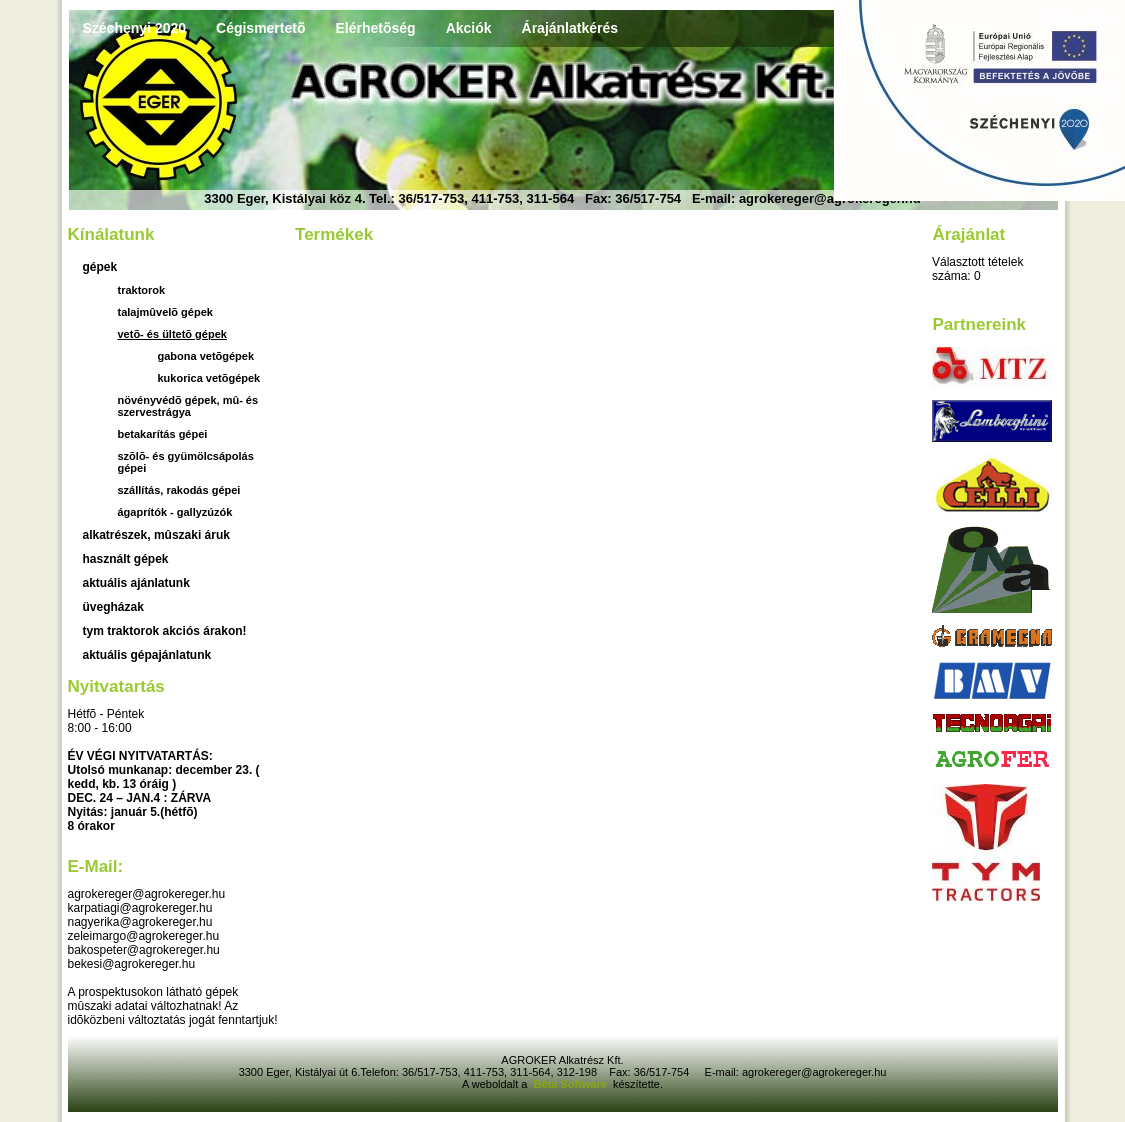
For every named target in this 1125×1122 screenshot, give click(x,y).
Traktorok (142, 290)
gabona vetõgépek (206, 356)
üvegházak (113, 607)
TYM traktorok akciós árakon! (165, 631)
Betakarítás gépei (163, 434)
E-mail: (96, 866)
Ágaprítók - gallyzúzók (175, 512)
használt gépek (126, 559)
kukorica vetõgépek (209, 378)
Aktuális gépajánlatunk (147, 655)
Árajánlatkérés (570, 28)
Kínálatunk (111, 234)
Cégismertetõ (260, 28)
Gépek (100, 267)
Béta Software (569, 1084)
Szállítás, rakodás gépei (179, 490)
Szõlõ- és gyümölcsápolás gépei (186, 462)
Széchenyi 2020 (135, 28)
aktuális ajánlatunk (136, 583)
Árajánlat (968, 234)
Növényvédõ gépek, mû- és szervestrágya (188, 406)
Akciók (469, 28)
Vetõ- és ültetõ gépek (172, 334)
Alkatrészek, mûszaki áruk (156, 535)
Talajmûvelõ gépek (165, 312)
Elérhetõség (375, 28)
